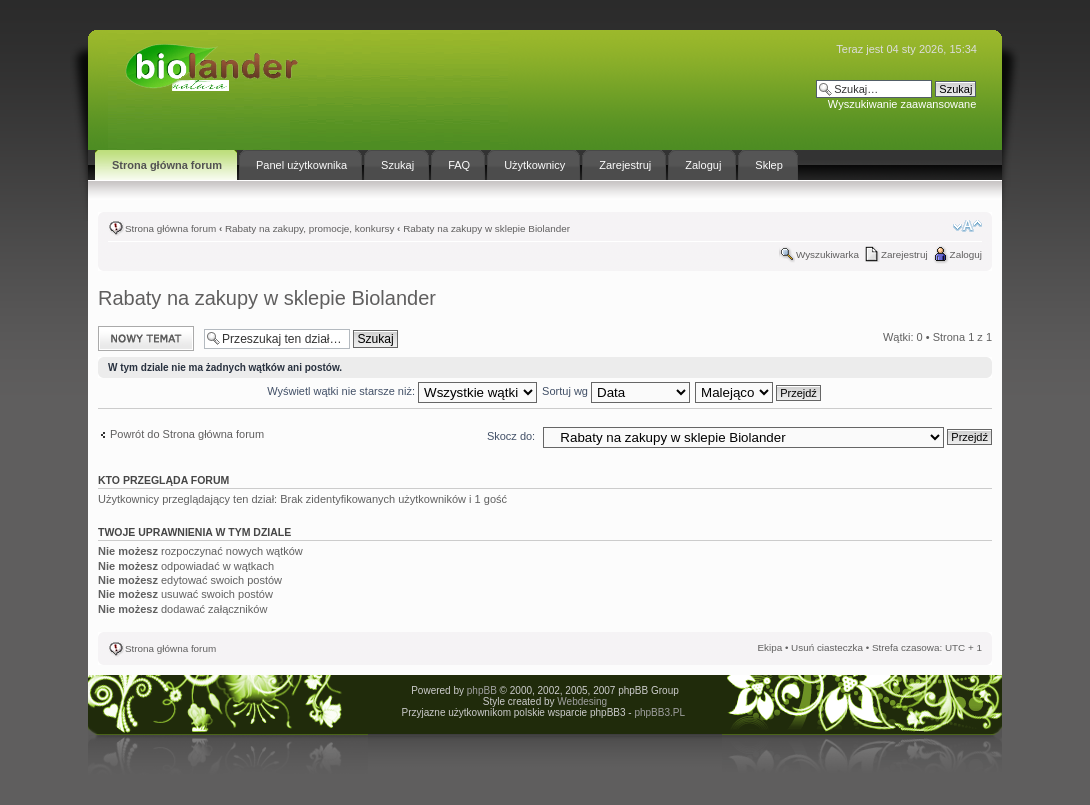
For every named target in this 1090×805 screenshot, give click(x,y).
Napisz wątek (146, 338)
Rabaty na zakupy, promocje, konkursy (309, 228)
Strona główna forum (170, 228)
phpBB (482, 690)
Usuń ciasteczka (827, 647)
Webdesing (582, 701)
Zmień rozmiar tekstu (967, 226)
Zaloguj (966, 254)
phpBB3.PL (659, 712)
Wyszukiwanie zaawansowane (902, 104)
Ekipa (769, 647)
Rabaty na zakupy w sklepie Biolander (486, 228)
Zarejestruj (904, 254)
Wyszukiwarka (827, 254)
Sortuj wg (616, 391)
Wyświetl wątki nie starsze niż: (402, 391)
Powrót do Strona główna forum (187, 434)
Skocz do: (511, 436)
